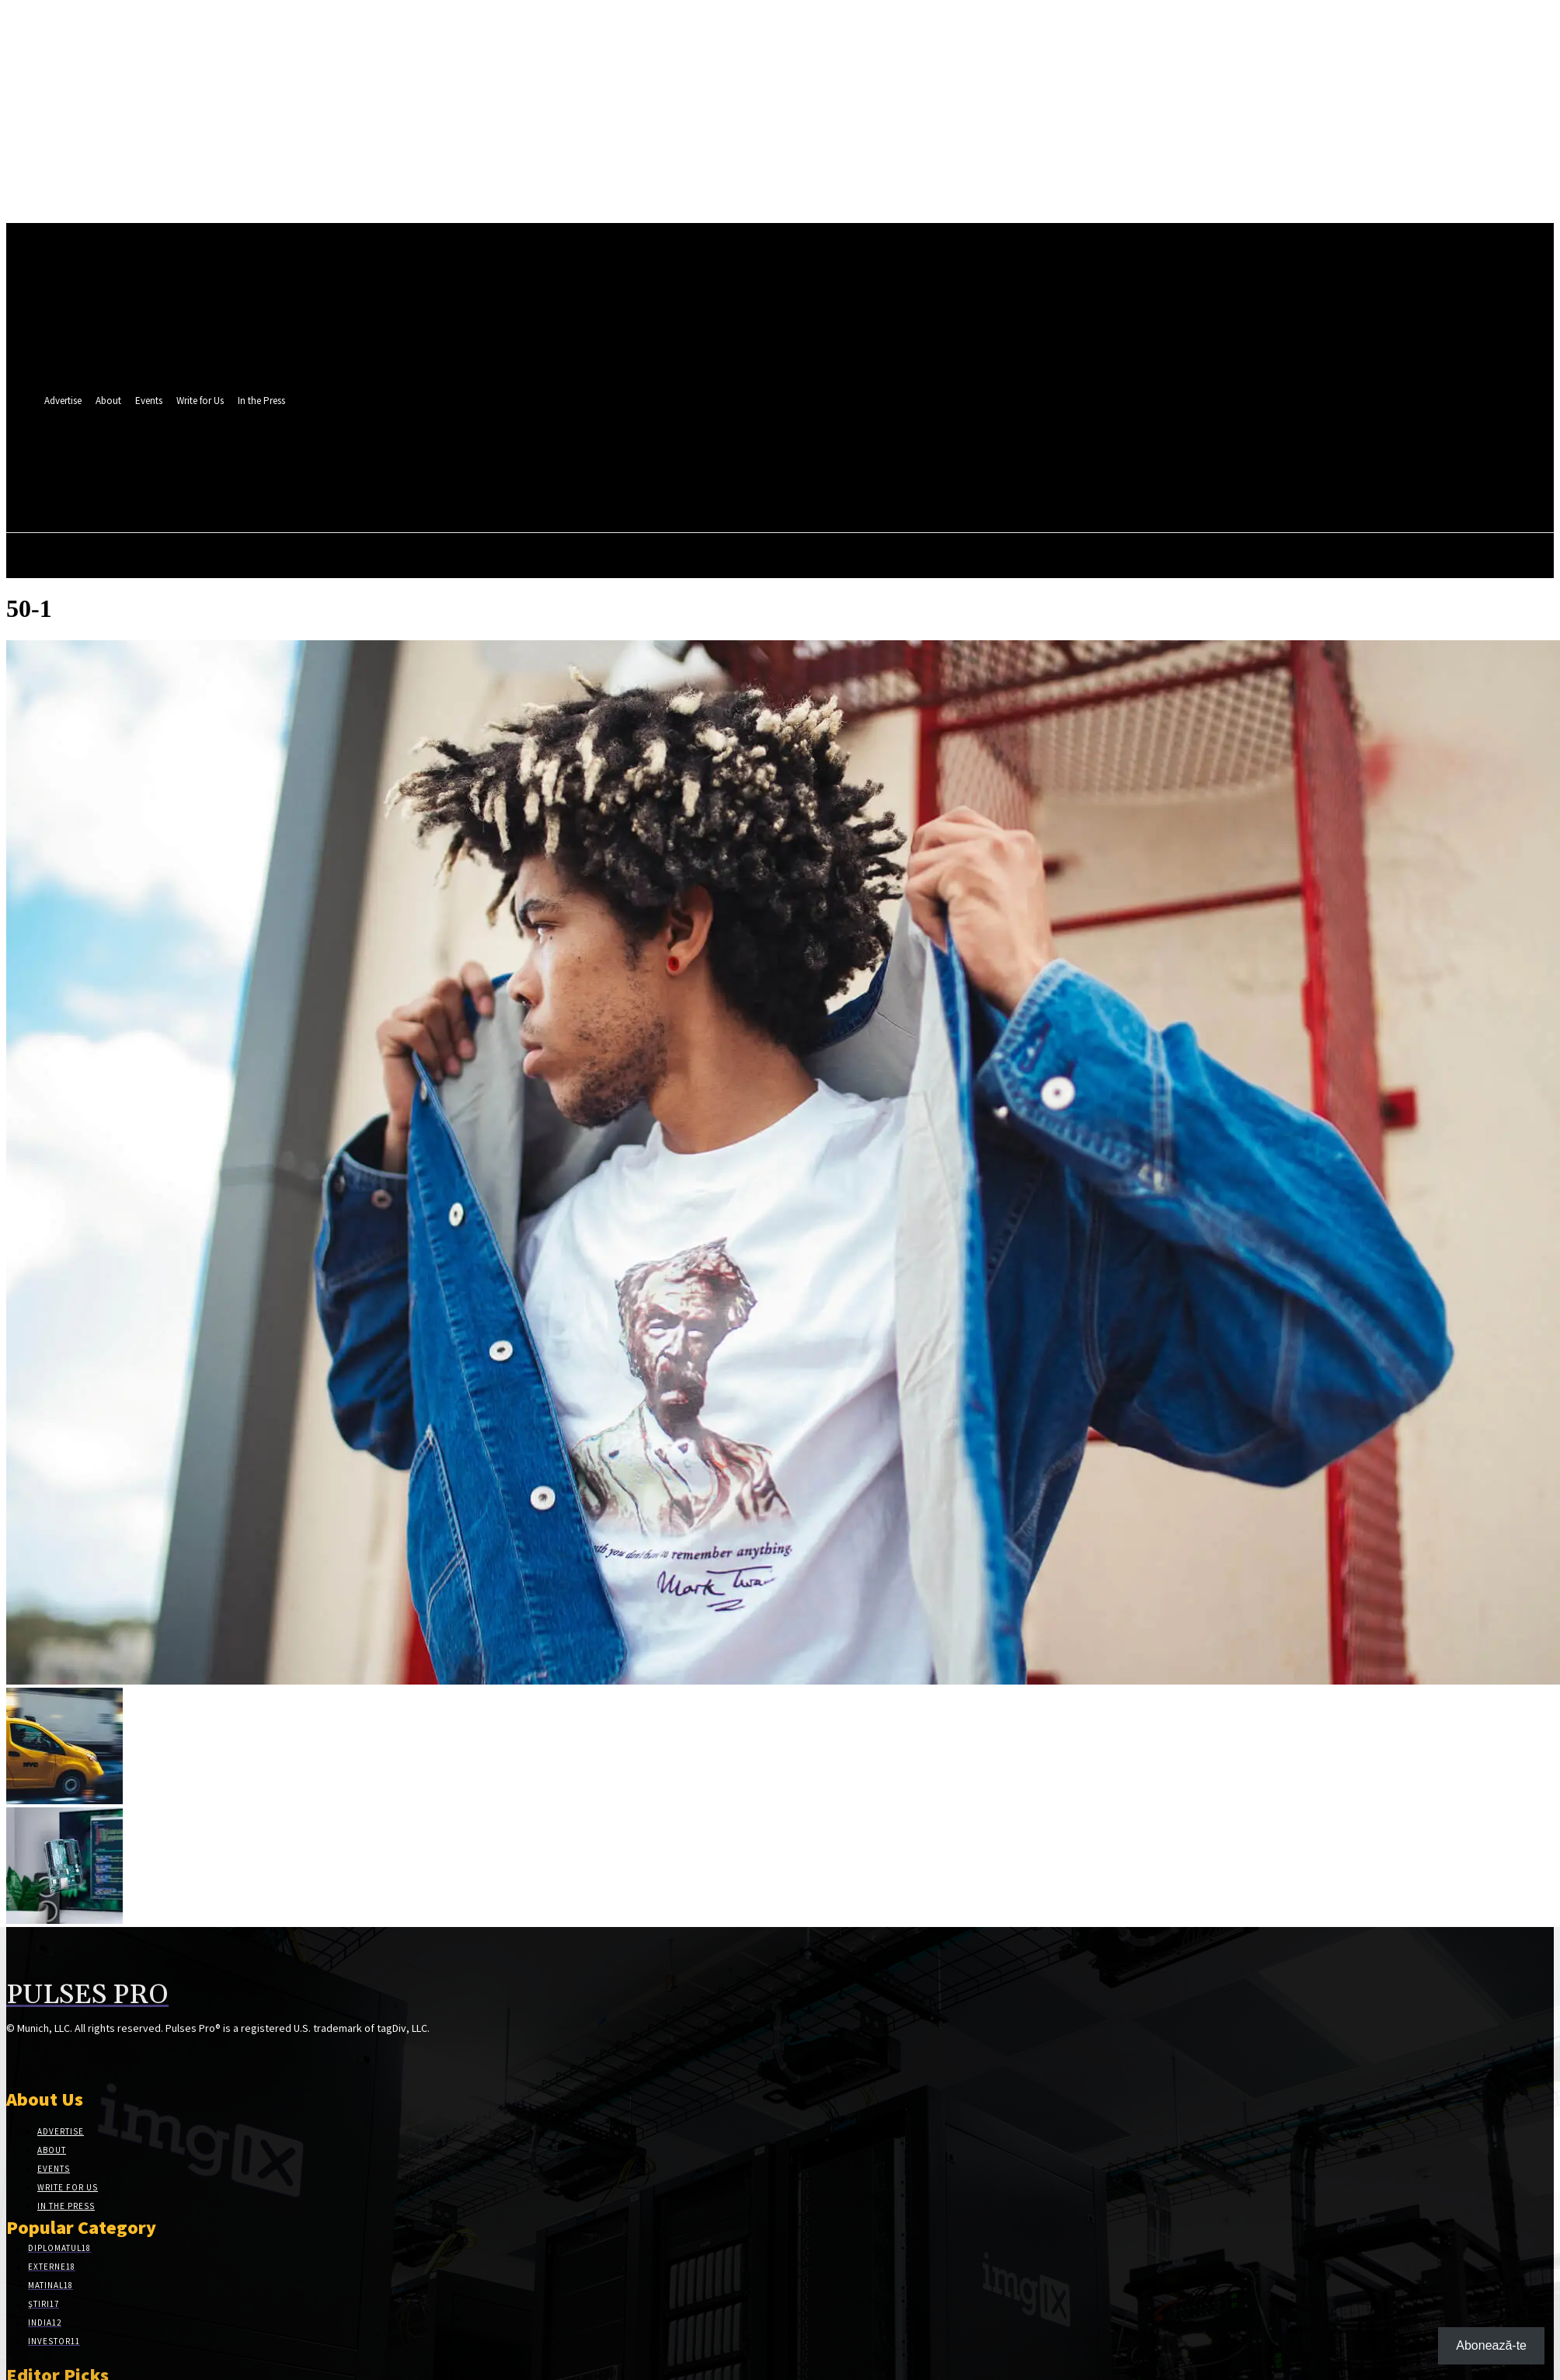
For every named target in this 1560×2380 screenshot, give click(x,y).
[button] (474, 490)
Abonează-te (1491, 2345)
